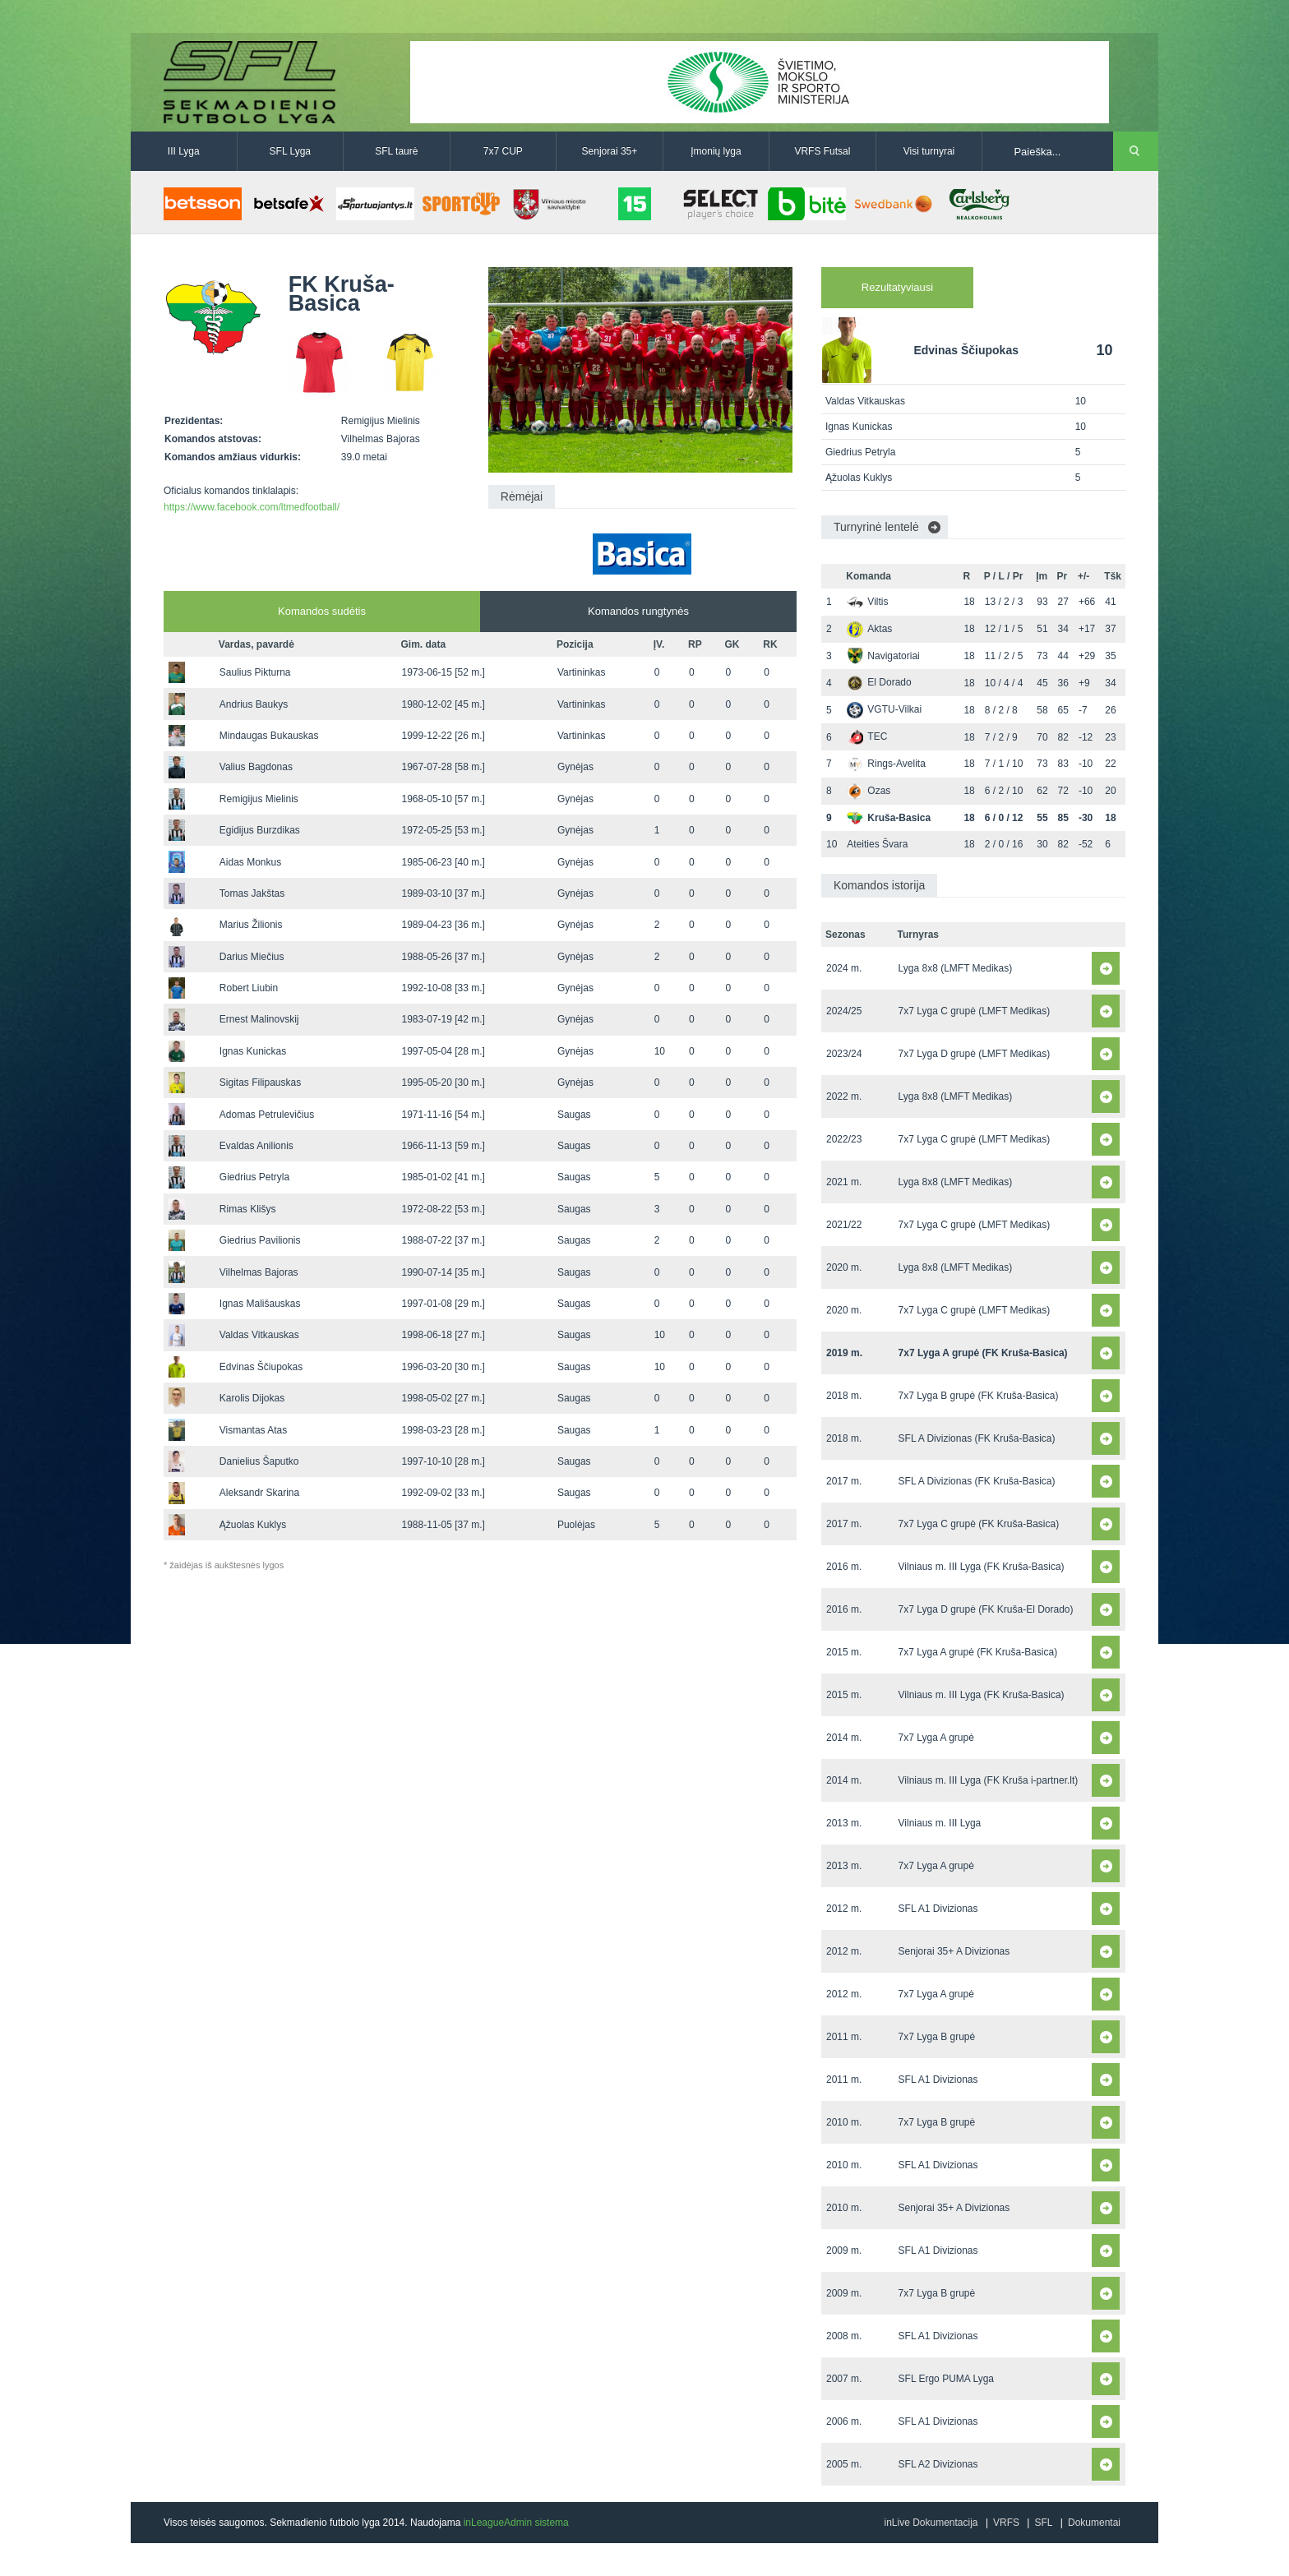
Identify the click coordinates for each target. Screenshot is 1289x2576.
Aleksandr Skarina (259, 1492)
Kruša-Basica (889, 818)
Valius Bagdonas (256, 767)
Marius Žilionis (251, 924)
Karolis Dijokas (251, 1398)
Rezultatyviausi (897, 287)
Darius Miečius (251, 957)
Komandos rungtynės (638, 611)
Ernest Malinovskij (259, 1019)
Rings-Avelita (886, 763)
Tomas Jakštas (251, 893)
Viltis (867, 601)
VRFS (1006, 2522)
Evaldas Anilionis (256, 1146)
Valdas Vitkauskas (259, 1335)
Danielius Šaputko (259, 1461)
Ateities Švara (877, 844)
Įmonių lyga (716, 151)
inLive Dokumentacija (930, 2522)
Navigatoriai (883, 656)
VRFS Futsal (822, 151)
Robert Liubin (248, 988)
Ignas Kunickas (252, 1051)
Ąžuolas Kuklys (252, 1524)
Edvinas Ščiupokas (261, 1367)
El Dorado (879, 682)
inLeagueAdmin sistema (516, 2522)
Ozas (868, 790)
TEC (867, 736)
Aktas (869, 629)
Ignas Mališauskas (260, 1303)
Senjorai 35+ (610, 151)
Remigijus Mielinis (258, 799)
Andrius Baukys (253, 704)
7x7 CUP (503, 151)
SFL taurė (396, 151)
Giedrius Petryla (254, 1177)
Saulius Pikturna (255, 672)
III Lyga (184, 151)
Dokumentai (1094, 2522)
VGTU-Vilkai (884, 709)
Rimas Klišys (247, 1209)
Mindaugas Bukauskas (269, 735)
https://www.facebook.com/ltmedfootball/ (252, 507)
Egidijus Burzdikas (259, 830)
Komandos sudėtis (322, 611)
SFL (1043, 2522)
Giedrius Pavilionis (260, 1240)
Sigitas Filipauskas (260, 1082)
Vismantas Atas (253, 1430)
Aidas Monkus (250, 862)
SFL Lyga (290, 151)
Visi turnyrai (928, 151)
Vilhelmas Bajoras (258, 1272)
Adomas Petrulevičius (266, 1114)
